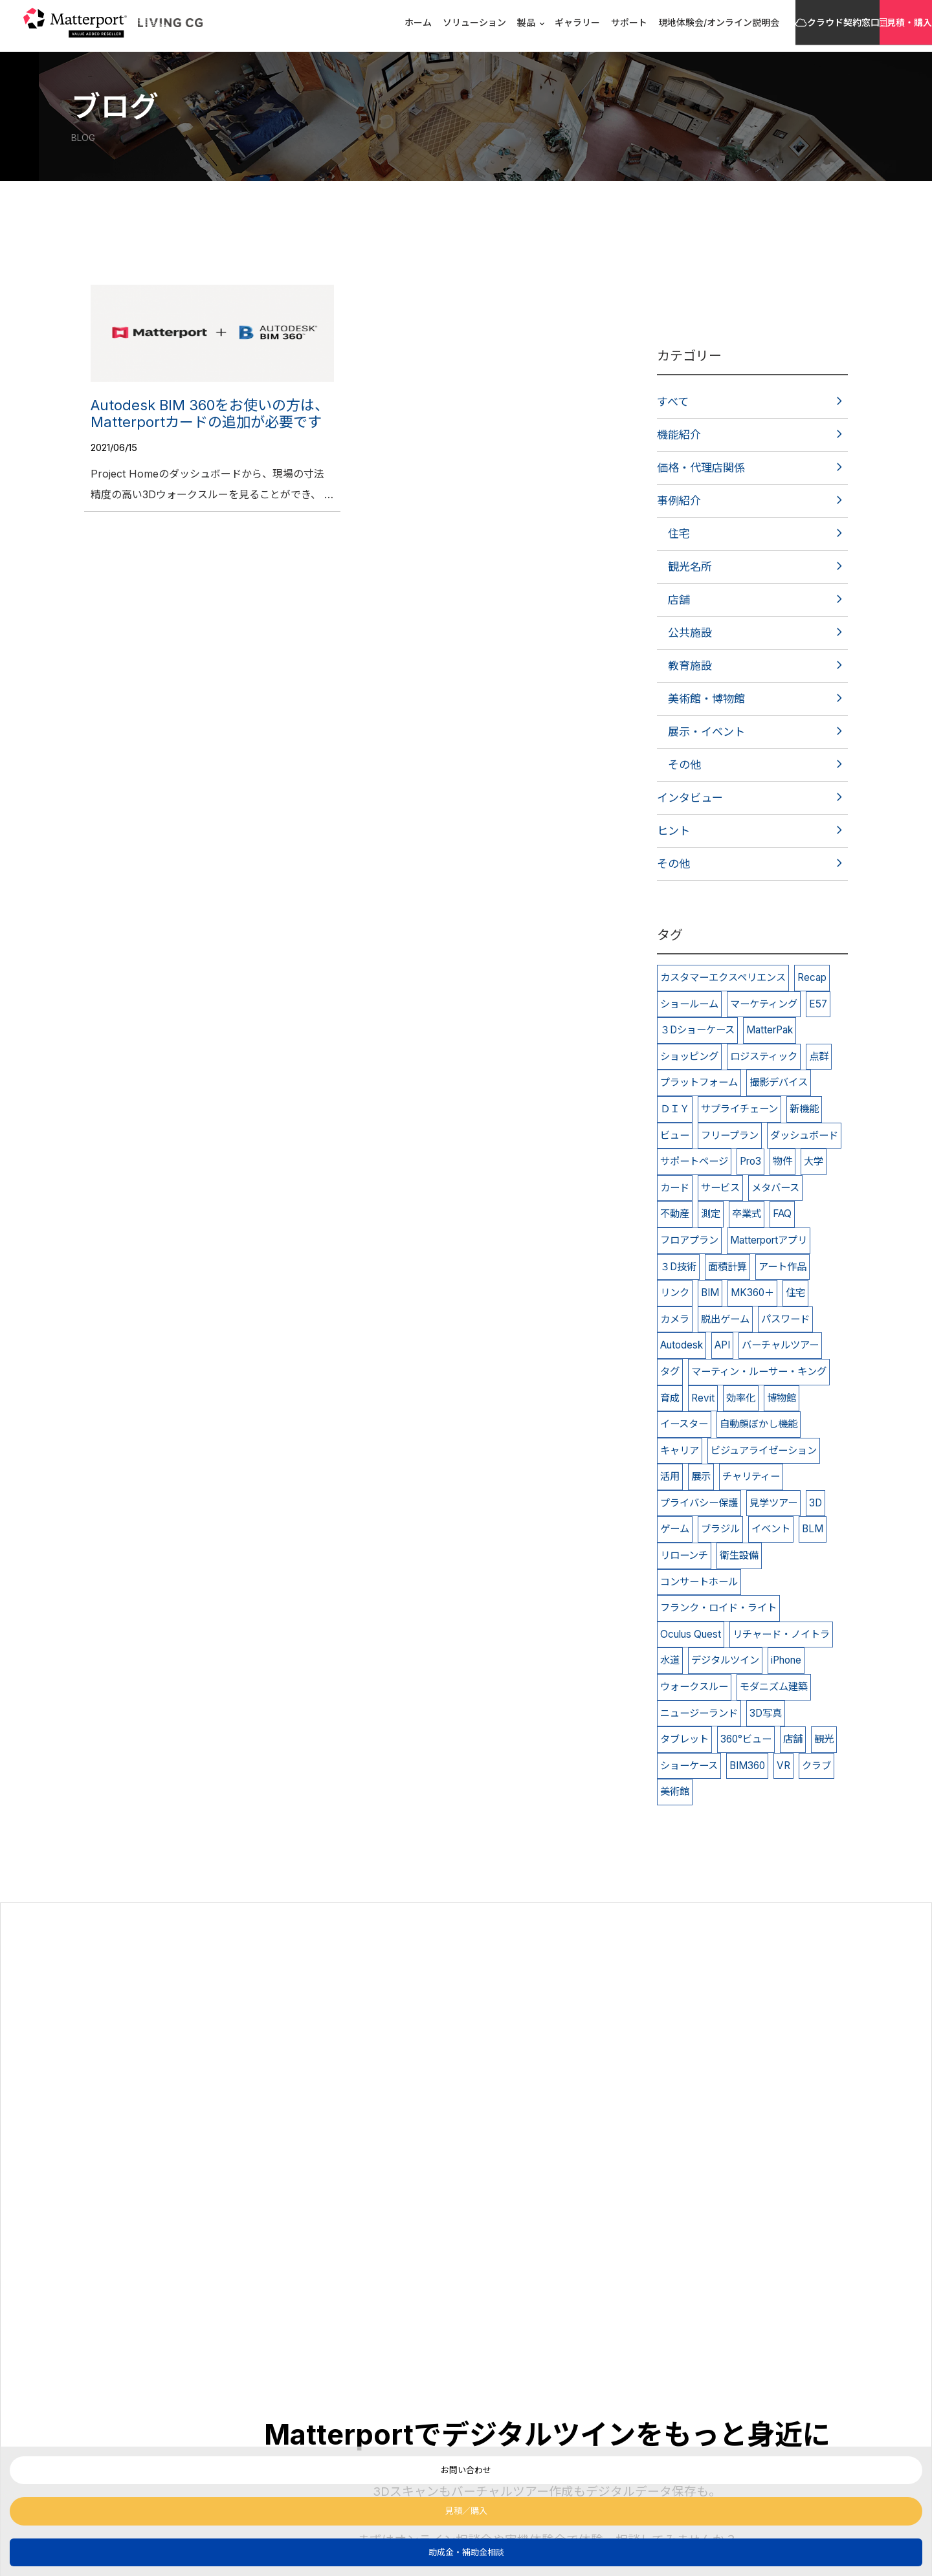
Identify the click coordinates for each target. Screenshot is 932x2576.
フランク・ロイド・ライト (718, 1608)
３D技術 (678, 1266)
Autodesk (681, 1345)
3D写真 (765, 1713)
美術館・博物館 (706, 698)
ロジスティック (763, 1056)
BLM (812, 1529)
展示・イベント (706, 731)
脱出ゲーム (725, 1319)
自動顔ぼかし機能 (758, 1424)
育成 (670, 1398)
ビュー (674, 1135)
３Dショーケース (697, 1030)
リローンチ (684, 1555)
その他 (684, 764)
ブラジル (720, 1529)
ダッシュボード (804, 1135)
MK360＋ (752, 1292)
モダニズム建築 (774, 1686)
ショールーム (689, 1004)
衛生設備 (739, 1555)
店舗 (679, 599)
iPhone (786, 1660)
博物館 (781, 1398)
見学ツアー (773, 1503)
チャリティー (751, 1476)
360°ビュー (745, 1739)
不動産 (674, 1213)
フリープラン (730, 1135)
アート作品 (782, 1266)
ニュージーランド (699, 1713)
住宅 (679, 533)
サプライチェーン (739, 1109)
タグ (670, 1371)
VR (783, 1765)
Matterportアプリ (768, 1240)
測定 (710, 1213)
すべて (673, 401)
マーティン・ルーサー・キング (759, 1371)
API (722, 1345)
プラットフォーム (699, 1082)
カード (674, 1188)
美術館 (674, 1791)
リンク (674, 1292)
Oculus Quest (690, 1634)
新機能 (804, 1109)
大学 (813, 1161)
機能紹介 (679, 434)
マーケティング (763, 1004)
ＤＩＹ (674, 1109)
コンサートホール (699, 1582)
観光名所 (690, 566)
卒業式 (746, 1213)
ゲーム (674, 1529)
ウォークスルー (694, 1686)
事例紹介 (679, 500)
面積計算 (727, 1266)
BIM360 (747, 1765)
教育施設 (690, 665)
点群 (818, 1056)
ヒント (673, 830)
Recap (812, 977)
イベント (770, 1529)
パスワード (785, 1319)
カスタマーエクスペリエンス (723, 977)
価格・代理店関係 (701, 467)
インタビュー (690, 797)
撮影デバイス (778, 1082)
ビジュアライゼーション (764, 1450)
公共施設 (690, 632)
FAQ (782, 1213)
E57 (818, 1004)
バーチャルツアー (780, 1345)
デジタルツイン (725, 1660)
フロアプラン (689, 1240)
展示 (701, 1476)
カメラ (674, 1319)
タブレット (684, 1739)
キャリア (679, 1450)
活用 (670, 1476)
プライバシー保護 (699, 1503)
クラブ (816, 1765)
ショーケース (689, 1765)
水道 (670, 1660)
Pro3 (750, 1161)
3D (815, 1503)
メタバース (775, 1188)
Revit (703, 1398)
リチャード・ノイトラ (781, 1634)
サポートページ (694, 1161)
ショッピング (689, 1056)
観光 (824, 1739)
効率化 (740, 1398)
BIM (710, 1292)
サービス (720, 1188)
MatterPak (769, 1030)
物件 (782, 1161)
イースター (684, 1424)
